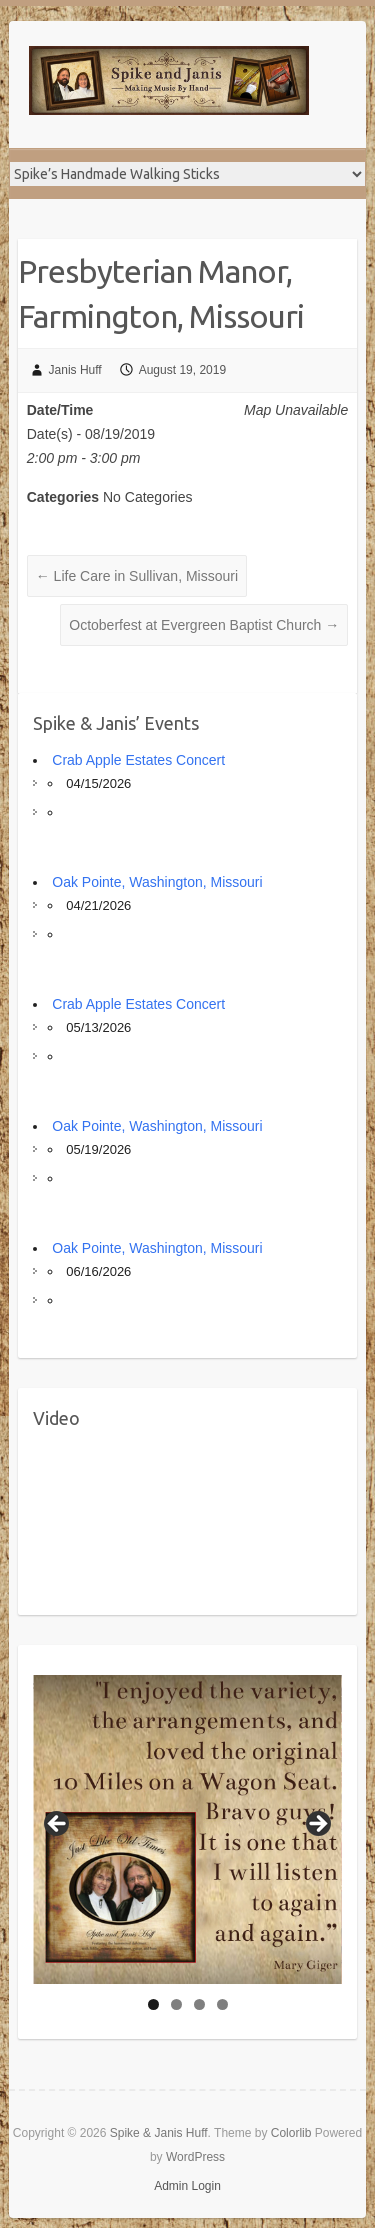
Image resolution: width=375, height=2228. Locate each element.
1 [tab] (153, 2004)
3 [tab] (199, 2004)
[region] (187, 1829)
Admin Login (187, 2186)
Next (317, 1825)
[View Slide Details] (187, 1829)
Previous (58, 1825)
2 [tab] (176, 2004)
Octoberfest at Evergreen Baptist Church (204, 625)
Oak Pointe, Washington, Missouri (157, 882)
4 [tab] (222, 2004)
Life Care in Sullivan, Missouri (137, 576)
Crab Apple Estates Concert (138, 760)
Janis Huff (75, 370)
